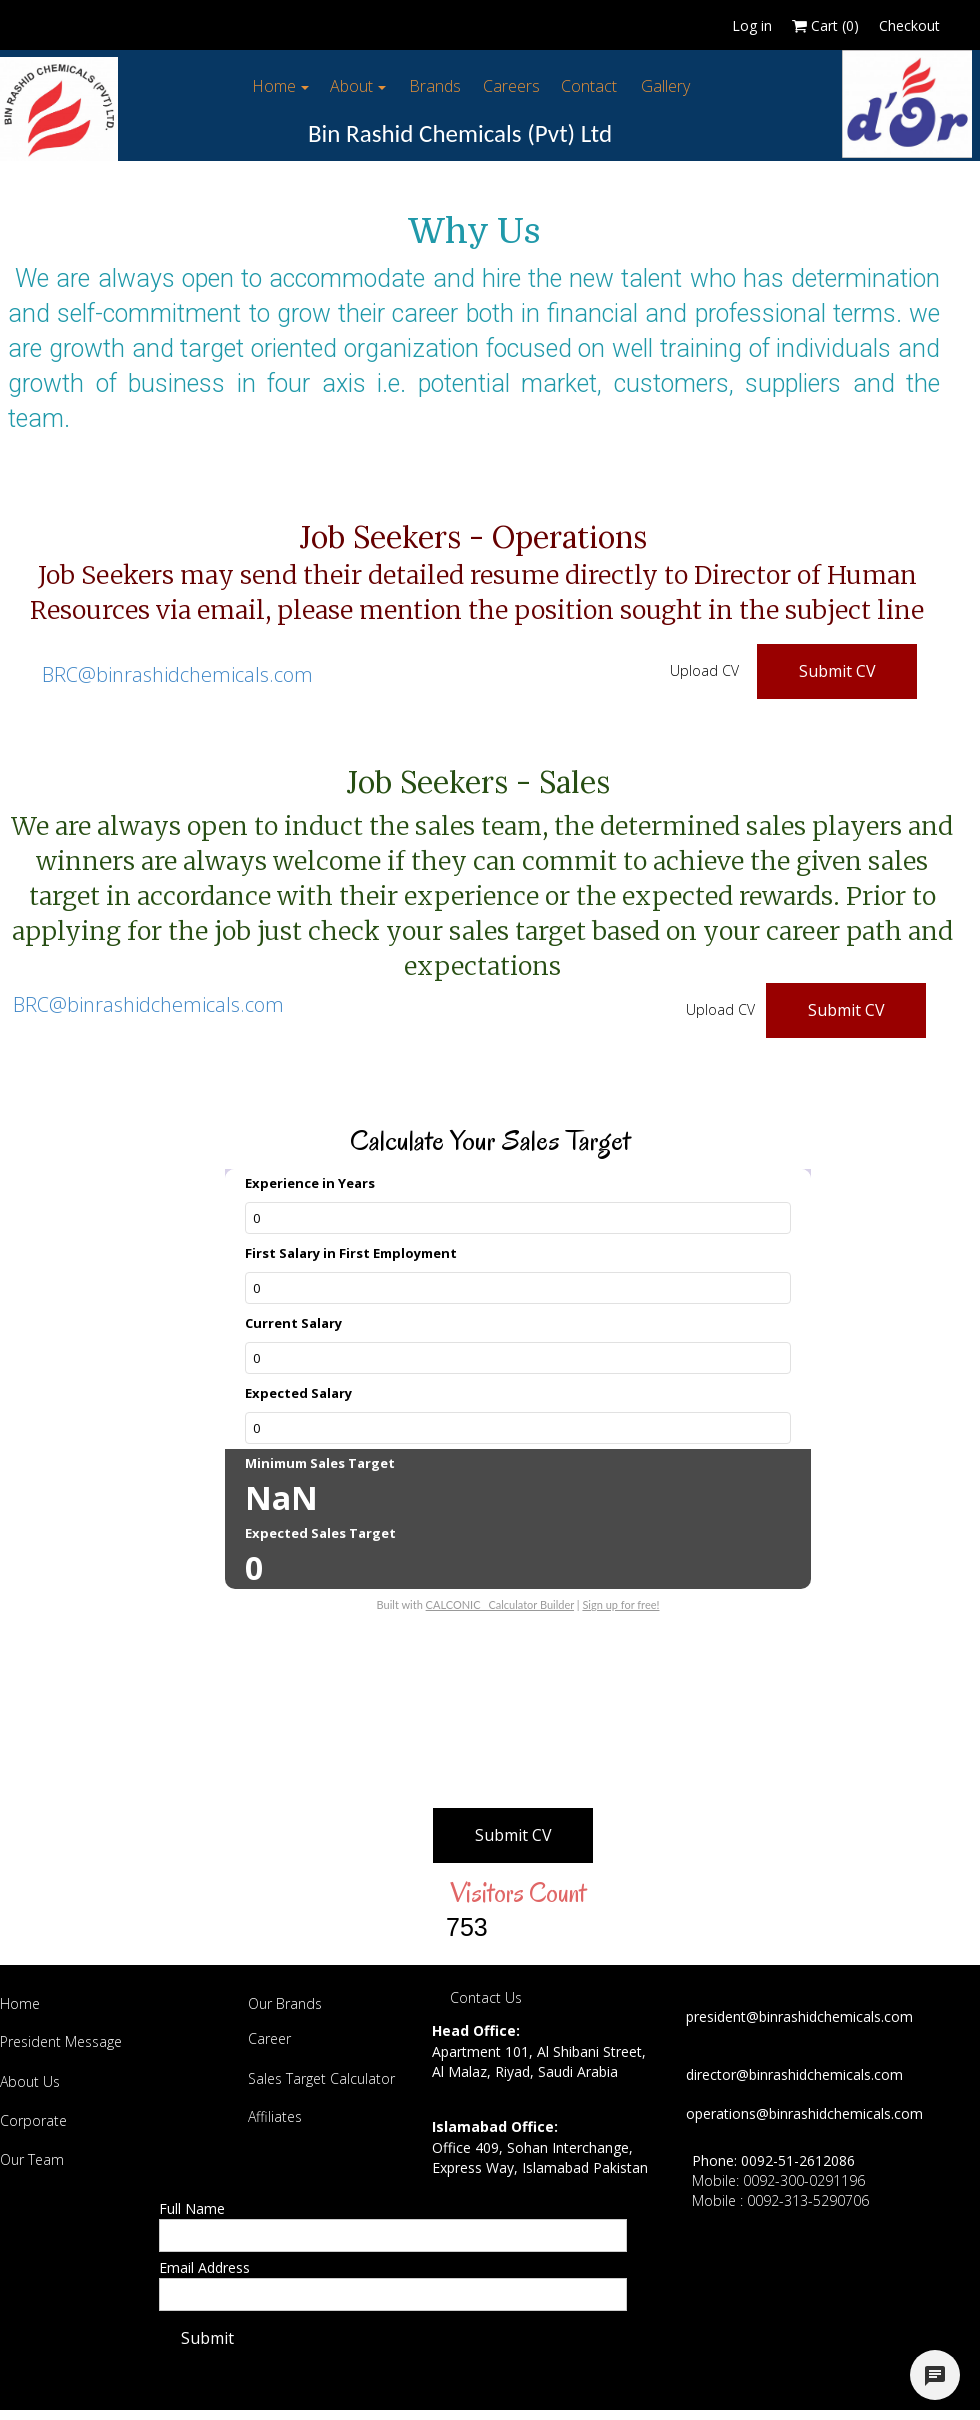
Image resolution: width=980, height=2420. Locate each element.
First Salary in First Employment (351, 1253)
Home (20, 2003)
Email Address (204, 2267)
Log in (752, 25)
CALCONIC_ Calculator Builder (500, 1604)
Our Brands (285, 2003)
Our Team (32, 2159)
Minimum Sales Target (320, 1463)
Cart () (825, 25)
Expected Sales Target (320, 1533)
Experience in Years (310, 1183)
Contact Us (486, 1997)
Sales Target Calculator (321, 2078)
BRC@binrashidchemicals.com (177, 674)
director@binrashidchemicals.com (794, 2074)
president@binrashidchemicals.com (799, 2016)
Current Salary (293, 1323)
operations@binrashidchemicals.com (804, 2113)
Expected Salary (298, 1393)
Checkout (909, 25)
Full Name (192, 2208)
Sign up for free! (620, 1604)
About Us (30, 2081)
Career (269, 2038)
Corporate (33, 2120)
